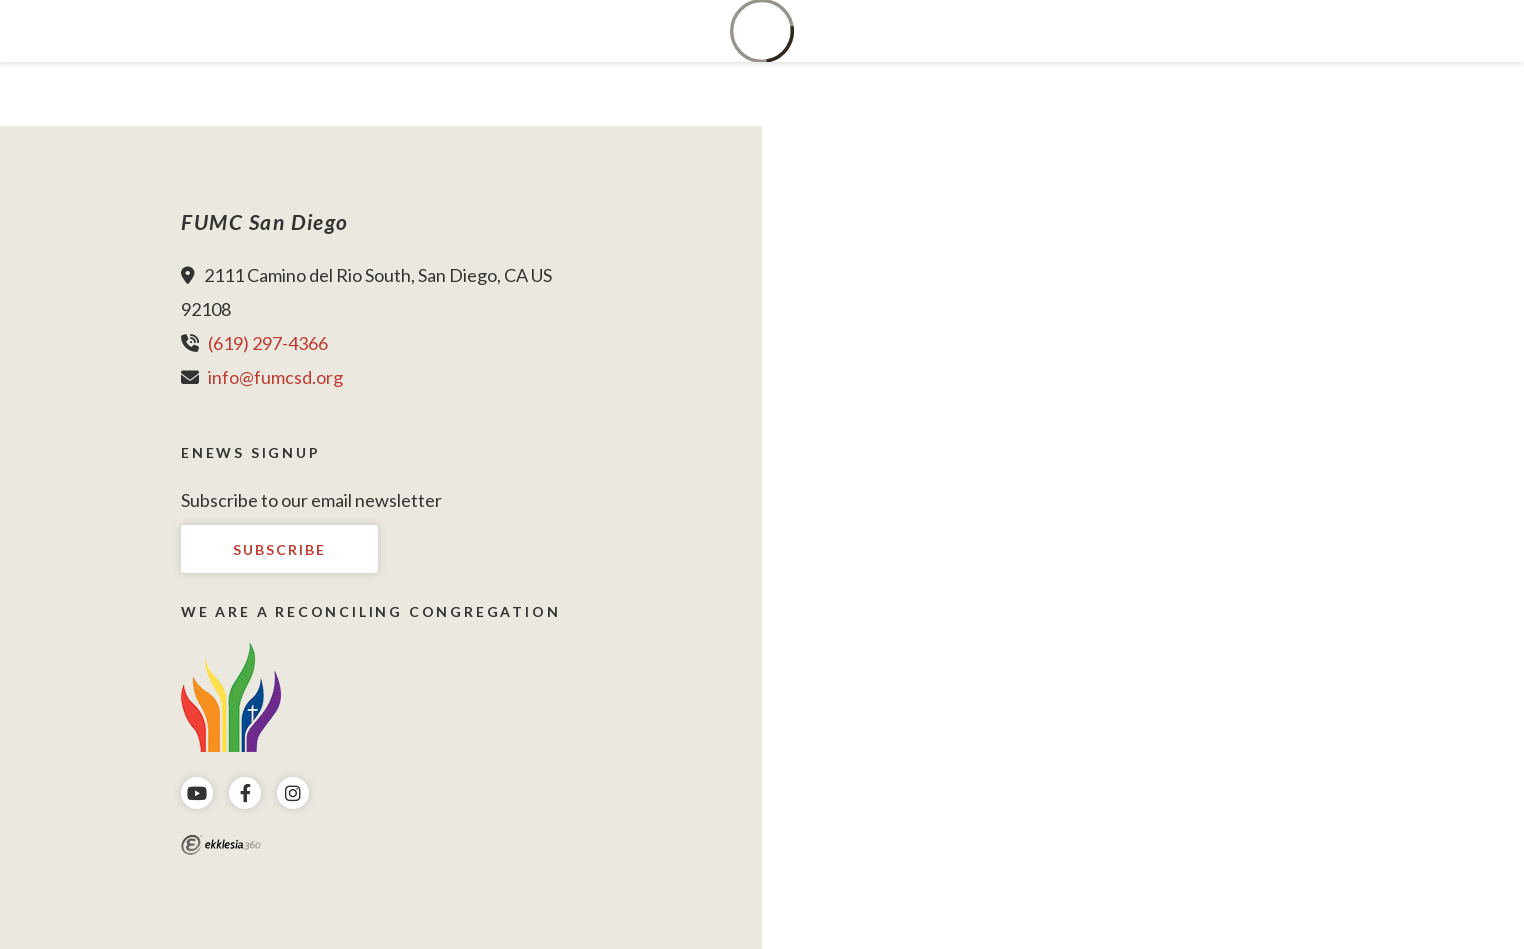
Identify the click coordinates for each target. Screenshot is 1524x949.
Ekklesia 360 (221, 845)
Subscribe (279, 549)
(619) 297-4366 (268, 343)
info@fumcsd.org (275, 377)
